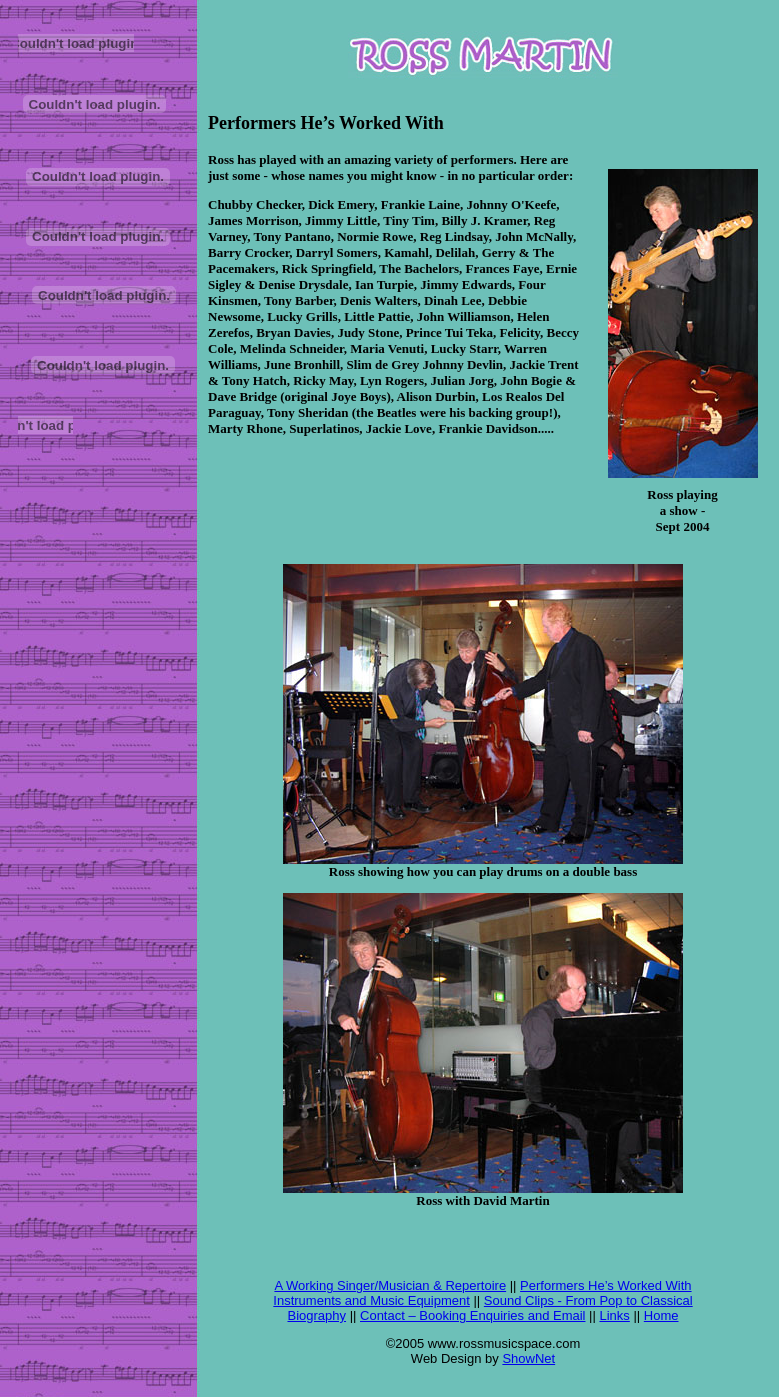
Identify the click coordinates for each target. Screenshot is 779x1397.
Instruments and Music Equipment (371, 1300)
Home (661, 1315)
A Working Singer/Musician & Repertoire (390, 1285)
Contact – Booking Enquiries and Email (472, 1315)
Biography (316, 1315)
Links (614, 1315)
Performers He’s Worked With (605, 1285)
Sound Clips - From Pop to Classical (588, 1300)
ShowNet (528, 1358)
